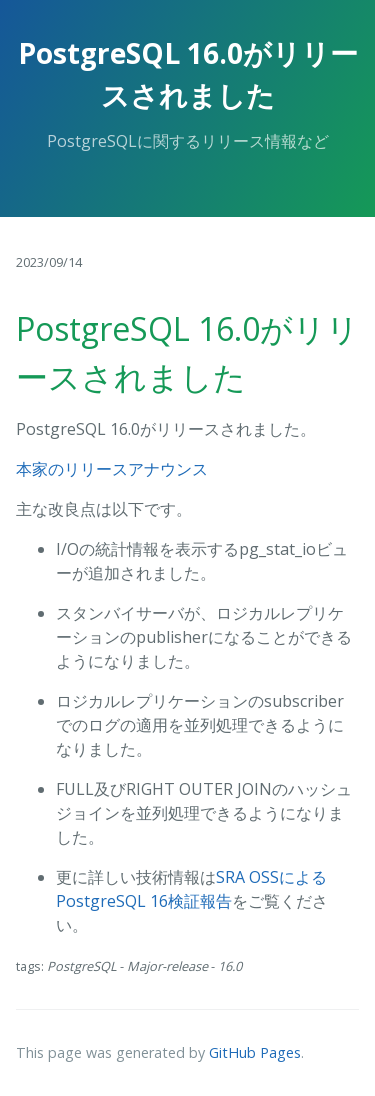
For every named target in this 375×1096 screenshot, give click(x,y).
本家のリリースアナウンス (112, 469)
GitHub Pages (255, 1052)
